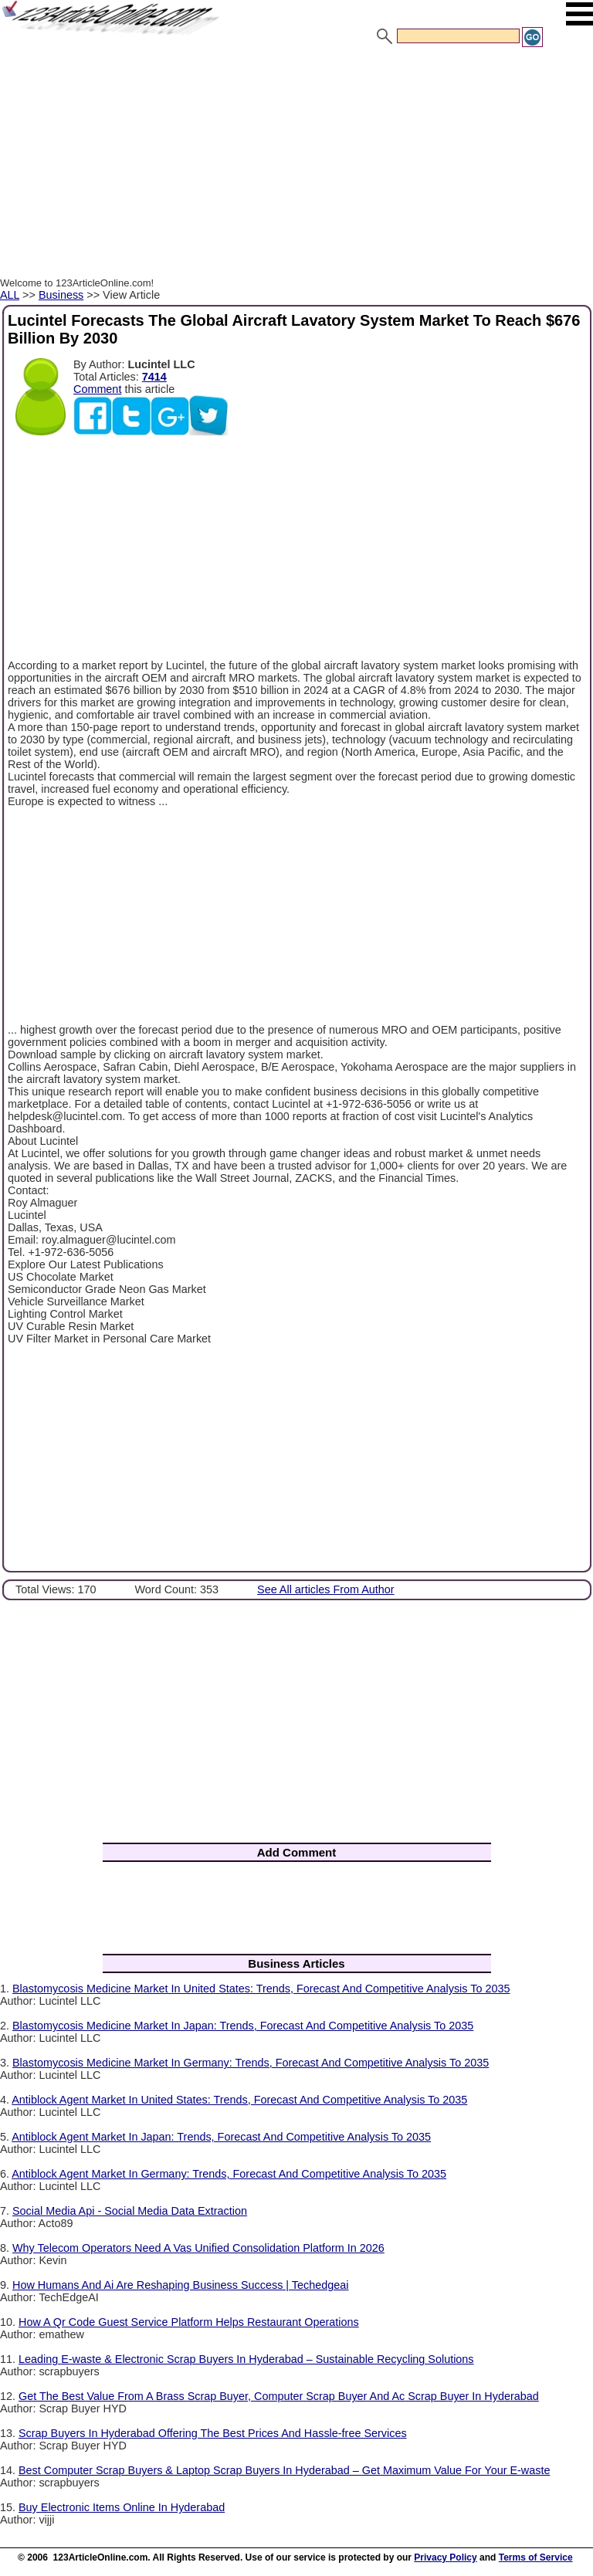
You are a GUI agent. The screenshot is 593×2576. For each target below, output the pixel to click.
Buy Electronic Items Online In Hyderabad (122, 2507)
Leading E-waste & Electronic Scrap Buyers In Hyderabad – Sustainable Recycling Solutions (246, 2359)
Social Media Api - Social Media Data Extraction (129, 2211)
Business (61, 295)
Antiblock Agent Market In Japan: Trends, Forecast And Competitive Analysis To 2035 (221, 2137)
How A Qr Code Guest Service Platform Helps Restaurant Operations (189, 2322)
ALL (9, 295)
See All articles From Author (326, 1589)
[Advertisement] (296, 164)
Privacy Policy (445, 2557)
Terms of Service (536, 2557)
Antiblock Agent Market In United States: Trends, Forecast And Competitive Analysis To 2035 (239, 2100)
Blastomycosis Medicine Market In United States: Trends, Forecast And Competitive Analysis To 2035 (261, 1988)
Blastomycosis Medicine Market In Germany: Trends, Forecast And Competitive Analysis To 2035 (250, 2062)
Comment (97, 389)
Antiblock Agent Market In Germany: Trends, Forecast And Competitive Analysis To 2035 (229, 2174)
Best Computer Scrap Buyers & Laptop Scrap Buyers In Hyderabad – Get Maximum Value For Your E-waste (284, 2470)
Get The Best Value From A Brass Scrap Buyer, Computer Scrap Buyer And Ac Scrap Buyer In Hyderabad (279, 2396)
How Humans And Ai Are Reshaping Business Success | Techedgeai (180, 2285)
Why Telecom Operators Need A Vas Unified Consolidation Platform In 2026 (198, 2248)
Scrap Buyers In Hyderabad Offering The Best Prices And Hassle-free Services (213, 2433)
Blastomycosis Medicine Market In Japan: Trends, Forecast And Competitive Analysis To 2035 (242, 2025)
